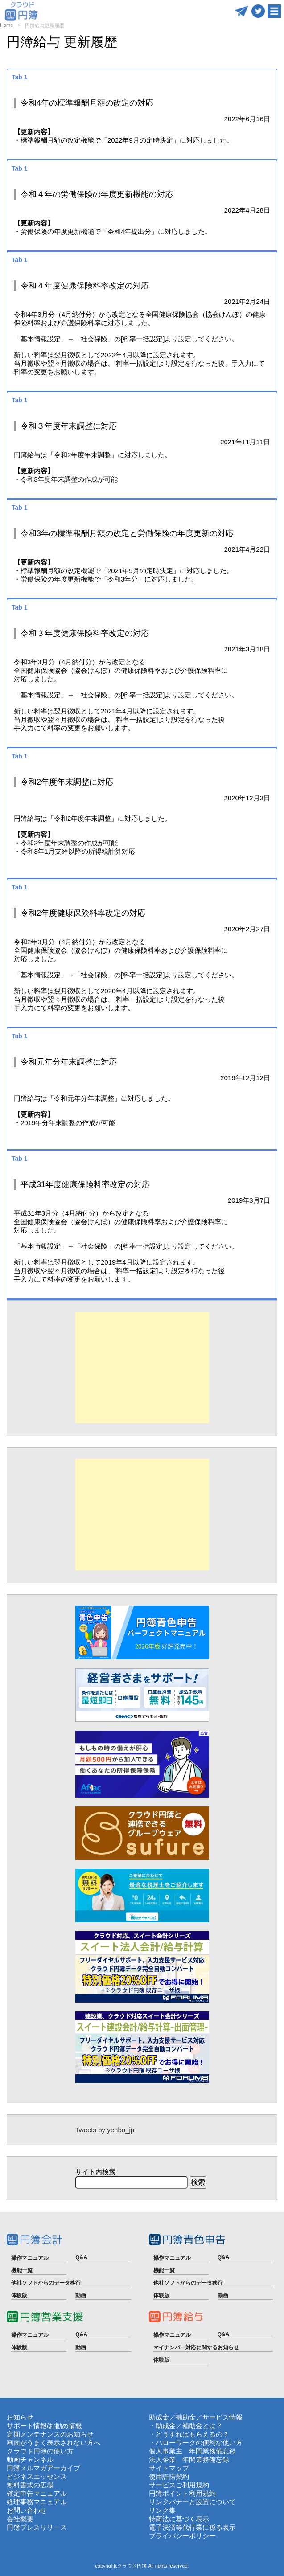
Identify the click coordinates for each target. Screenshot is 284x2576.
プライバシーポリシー (182, 2535)
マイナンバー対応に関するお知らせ (196, 2347)
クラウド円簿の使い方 (40, 2451)
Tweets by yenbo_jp (105, 2130)
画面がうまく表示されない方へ (53, 2442)
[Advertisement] (142, 1367)
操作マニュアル (30, 2258)
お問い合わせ (27, 2510)
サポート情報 (27, 2425)
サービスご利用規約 (179, 2485)
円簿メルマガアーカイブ (43, 2468)
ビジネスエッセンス (37, 2476)
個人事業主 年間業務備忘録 (192, 2451)
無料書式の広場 (30, 2485)
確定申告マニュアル (37, 2493)
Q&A (81, 2257)
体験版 (19, 2295)
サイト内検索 (95, 2171)
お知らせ (20, 2417)
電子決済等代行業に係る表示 (192, 2527)
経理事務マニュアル (37, 2502)
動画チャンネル (30, 2459)
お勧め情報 (65, 2425)
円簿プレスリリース (37, 2527)
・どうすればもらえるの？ (189, 2434)
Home (6, 25)
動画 (80, 2295)
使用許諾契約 (169, 2476)
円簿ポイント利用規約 (182, 2493)
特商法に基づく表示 (179, 2519)
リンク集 (162, 2510)
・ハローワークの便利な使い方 (196, 2442)
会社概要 (20, 2519)
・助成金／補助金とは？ (185, 2425)
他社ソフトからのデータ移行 (46, 2283)
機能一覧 (22, 2270)
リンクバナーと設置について (192, 2502)
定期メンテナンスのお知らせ (50, 2434)
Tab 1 (20, 77)
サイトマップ (169, 2468)
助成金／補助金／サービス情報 (196, 2417)
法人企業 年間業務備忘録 (189, 2459)
